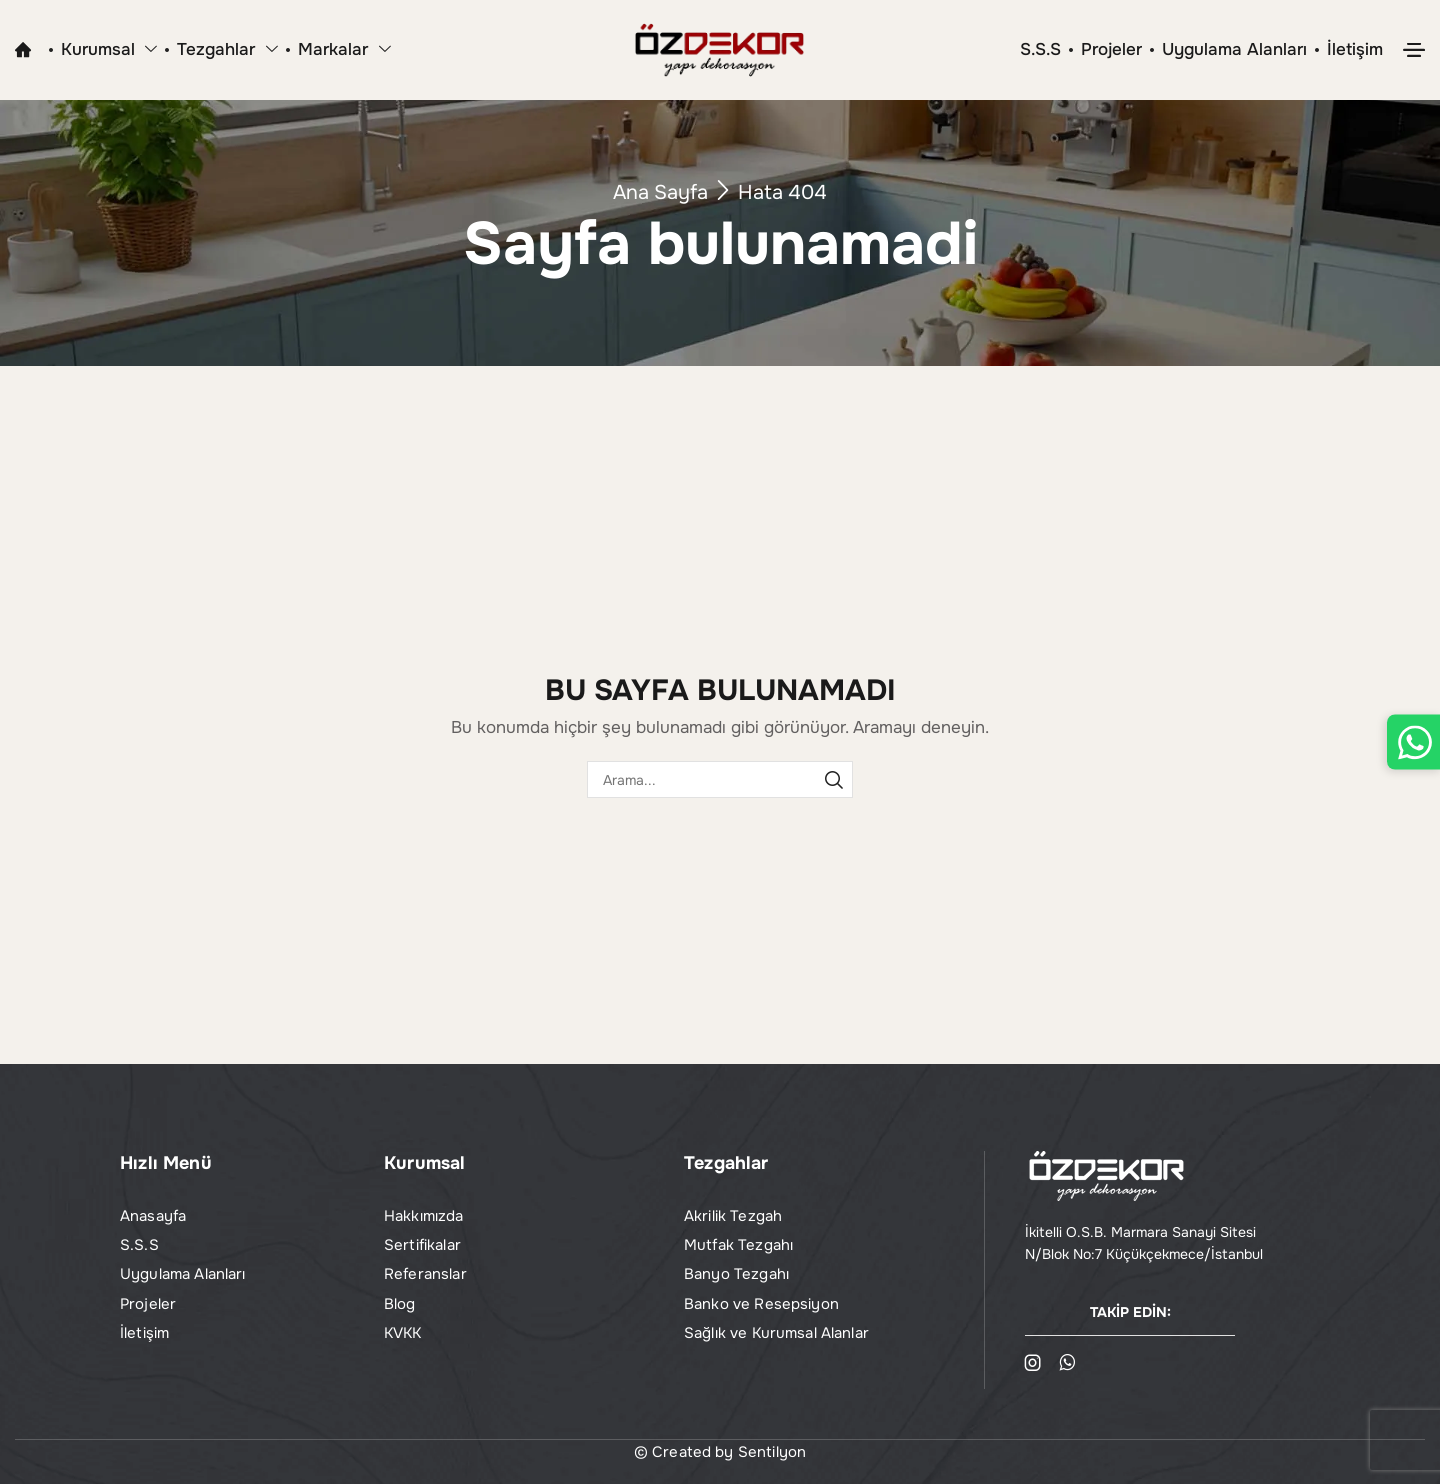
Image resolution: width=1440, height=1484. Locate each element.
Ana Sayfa (660, 192)
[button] (1414, 50)
